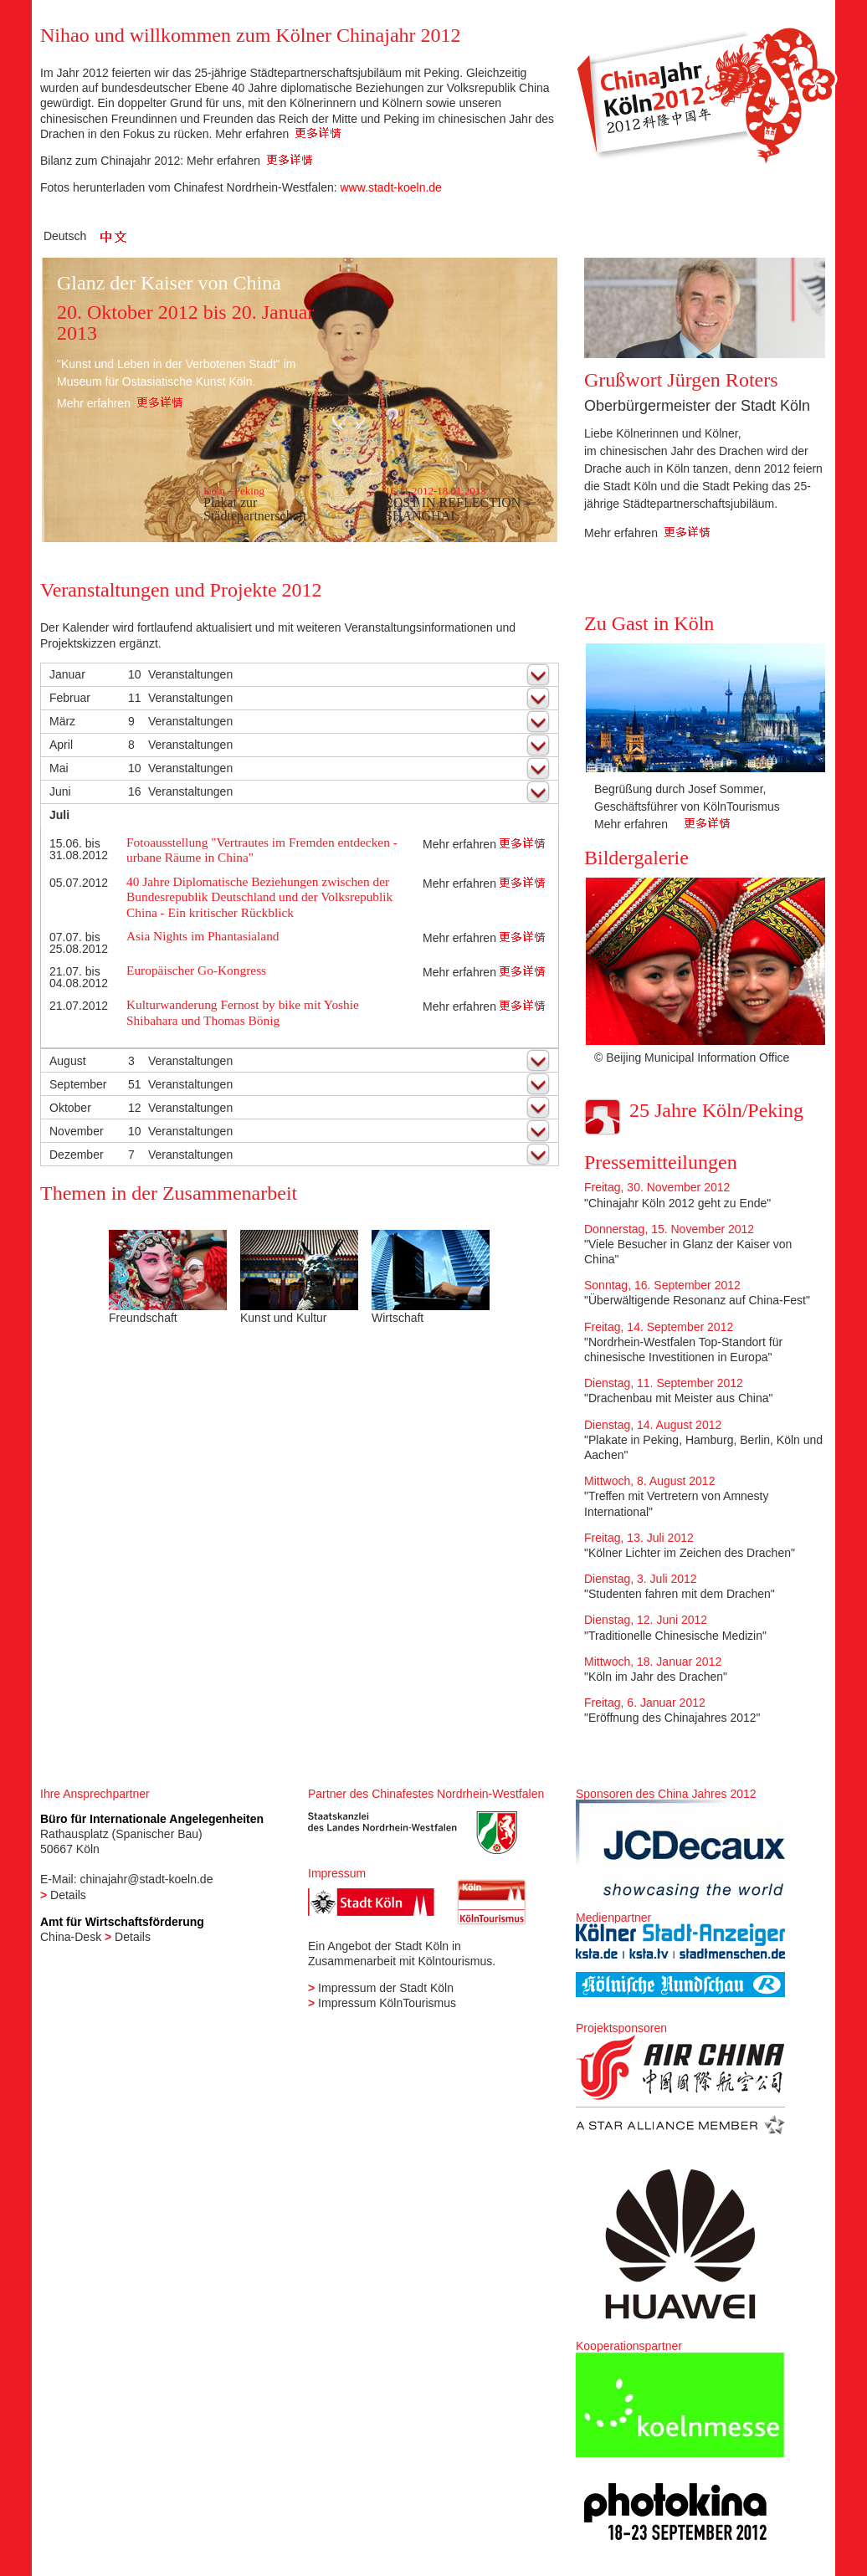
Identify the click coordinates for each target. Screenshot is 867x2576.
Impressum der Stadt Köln (386, 1988)
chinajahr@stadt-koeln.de (146, 1879)
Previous (606, 753)
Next (803, 753)
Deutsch (65, 236)
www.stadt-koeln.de (390, 187)
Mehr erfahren (278, 134)
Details (68, 1895)
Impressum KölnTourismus (387, 2003)
